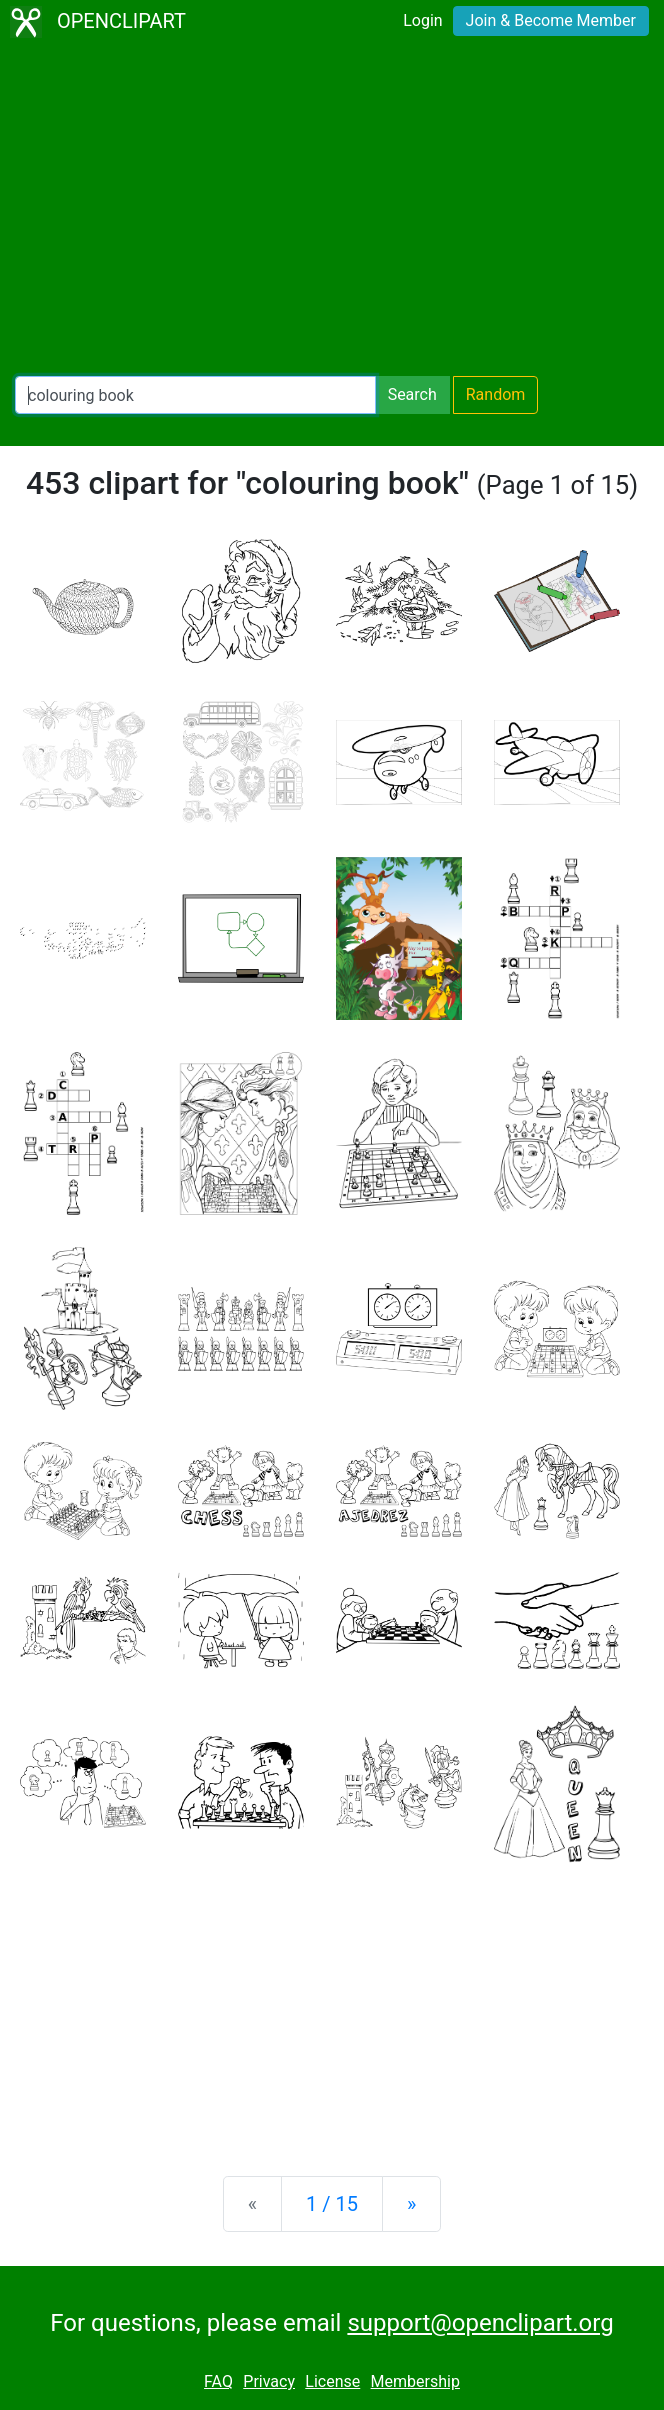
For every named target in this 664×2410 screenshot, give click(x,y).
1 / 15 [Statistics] (332, 2204)
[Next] (411, 2204)
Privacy (269, 2381)
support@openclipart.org (480, 2323)
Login (422, 20)
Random (496, 394)
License (332, 2381)
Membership (415, 2381)
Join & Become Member (551, 20)
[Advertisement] (332, 210)
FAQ (218, 2381)
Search (412, 394)
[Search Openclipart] (195, 395)
